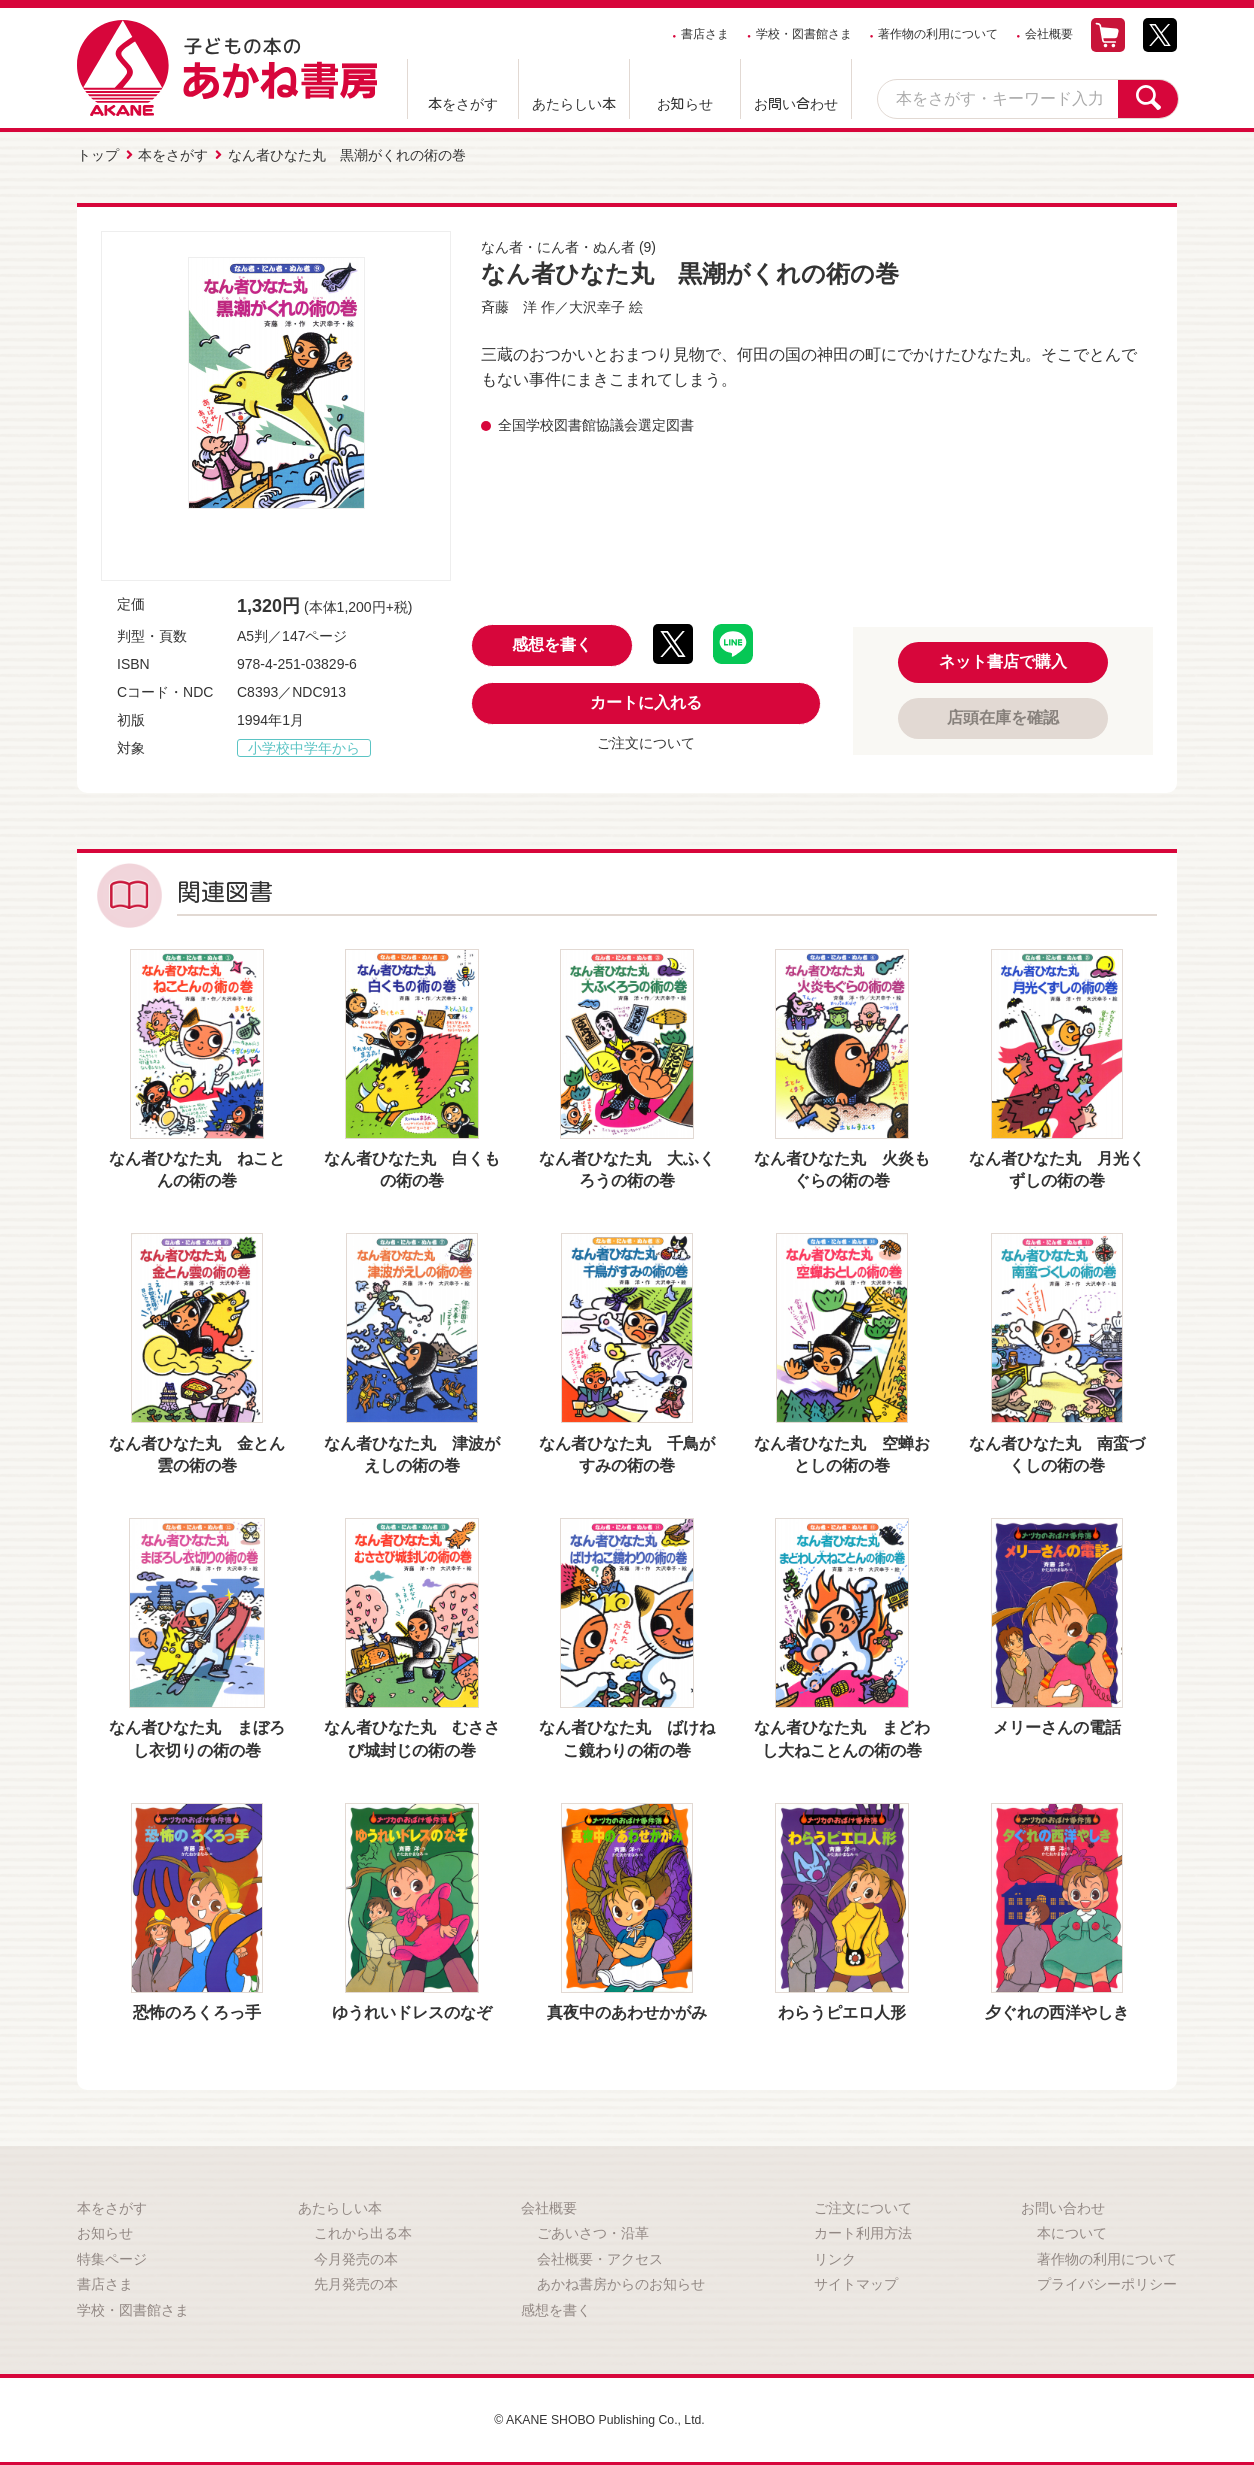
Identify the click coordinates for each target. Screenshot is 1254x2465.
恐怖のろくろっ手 (197, 2007)
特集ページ (112, 2254)
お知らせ (685, 104)
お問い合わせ (796, 104)
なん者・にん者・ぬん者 (558, 242)
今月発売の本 (356, 2254)
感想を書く (552, 640)
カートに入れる (646, 698)
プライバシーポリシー (1107, 2280)
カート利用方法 (863, 2228)
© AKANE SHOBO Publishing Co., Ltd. (599, 2415)
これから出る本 (363, 2228)
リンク (835, 2254)
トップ (98, 153)
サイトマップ (856, 2280)
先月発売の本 (356, 2280)
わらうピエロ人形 (842, 2007)
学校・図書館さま (804, 34)
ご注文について (646, 739)
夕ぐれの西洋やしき (1057, 2007)
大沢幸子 (597, 302)
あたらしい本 (574, 104)
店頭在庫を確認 (1003, 712)
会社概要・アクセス (600, 2254)
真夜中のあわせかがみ (627, 2007)
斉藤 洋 (509, 302)
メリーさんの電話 (1057, 1723)
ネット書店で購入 (1003, 656)
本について (1072, 2228)
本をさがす (463, 104)
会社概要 (1049, 34)
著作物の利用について (938, 34)
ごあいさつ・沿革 (593, 2228)
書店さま (705, 34)
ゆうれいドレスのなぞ (412, 2007)
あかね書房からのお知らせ (621, 2280)
